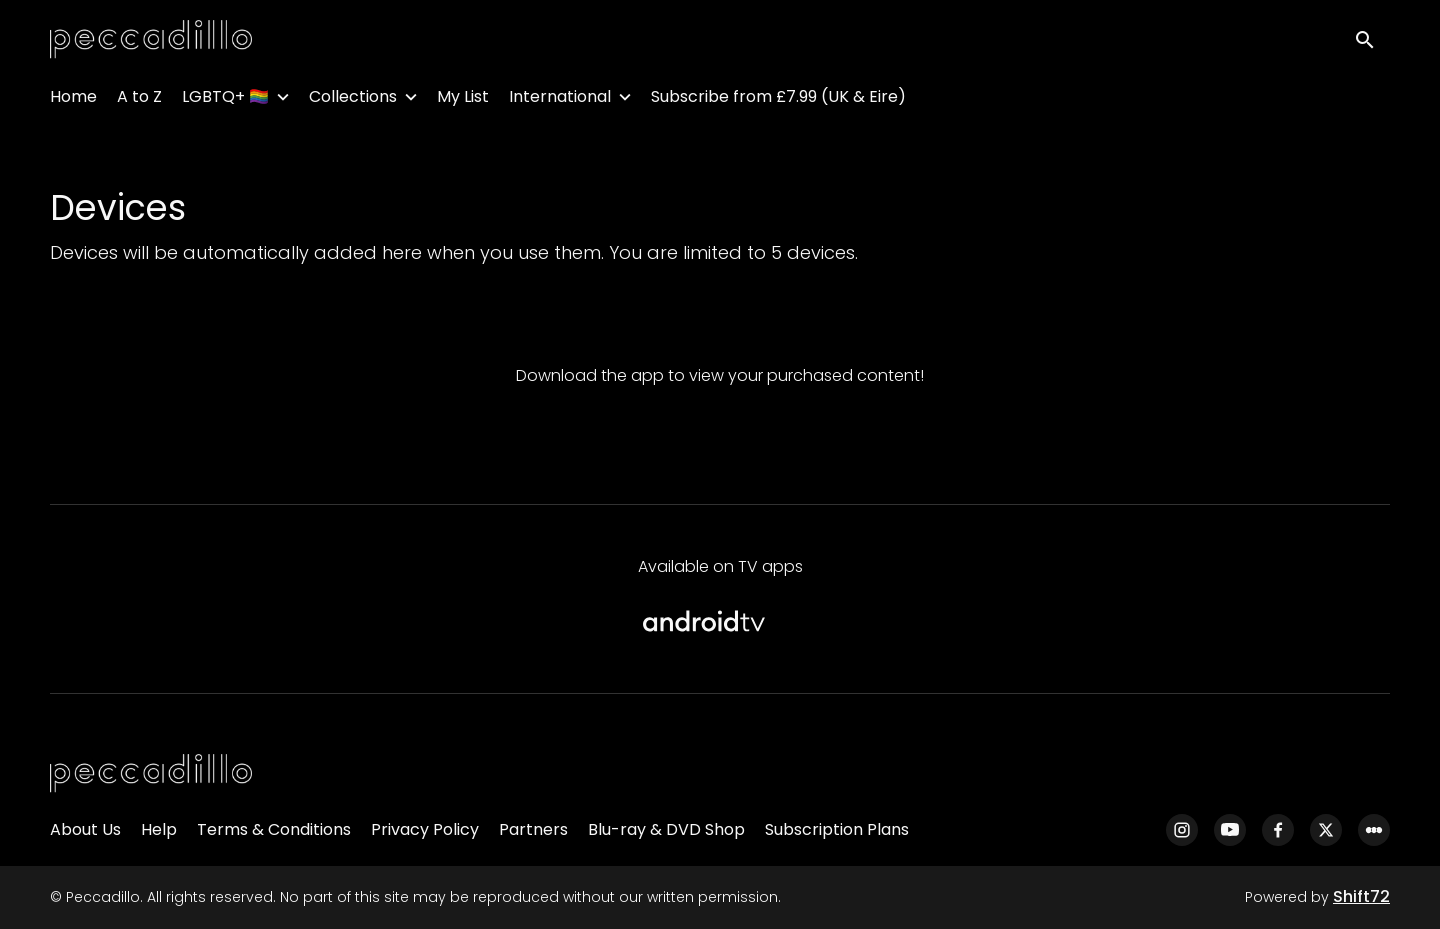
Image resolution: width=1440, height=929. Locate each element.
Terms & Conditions (274, 829)
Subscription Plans (837, 829)
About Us (85, 829)
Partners (533, 829)
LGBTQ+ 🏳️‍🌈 (225, 100)
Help (159, 829)
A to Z (139, 100)
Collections (353, 100)
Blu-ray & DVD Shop (666, 829)
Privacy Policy (425, 829)
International (560, 100)
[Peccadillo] (151, 774)
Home (73, 100)
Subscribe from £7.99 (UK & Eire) (778, 100)
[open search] (1372, 41)
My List (463, 100)
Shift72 (1361, 896)
